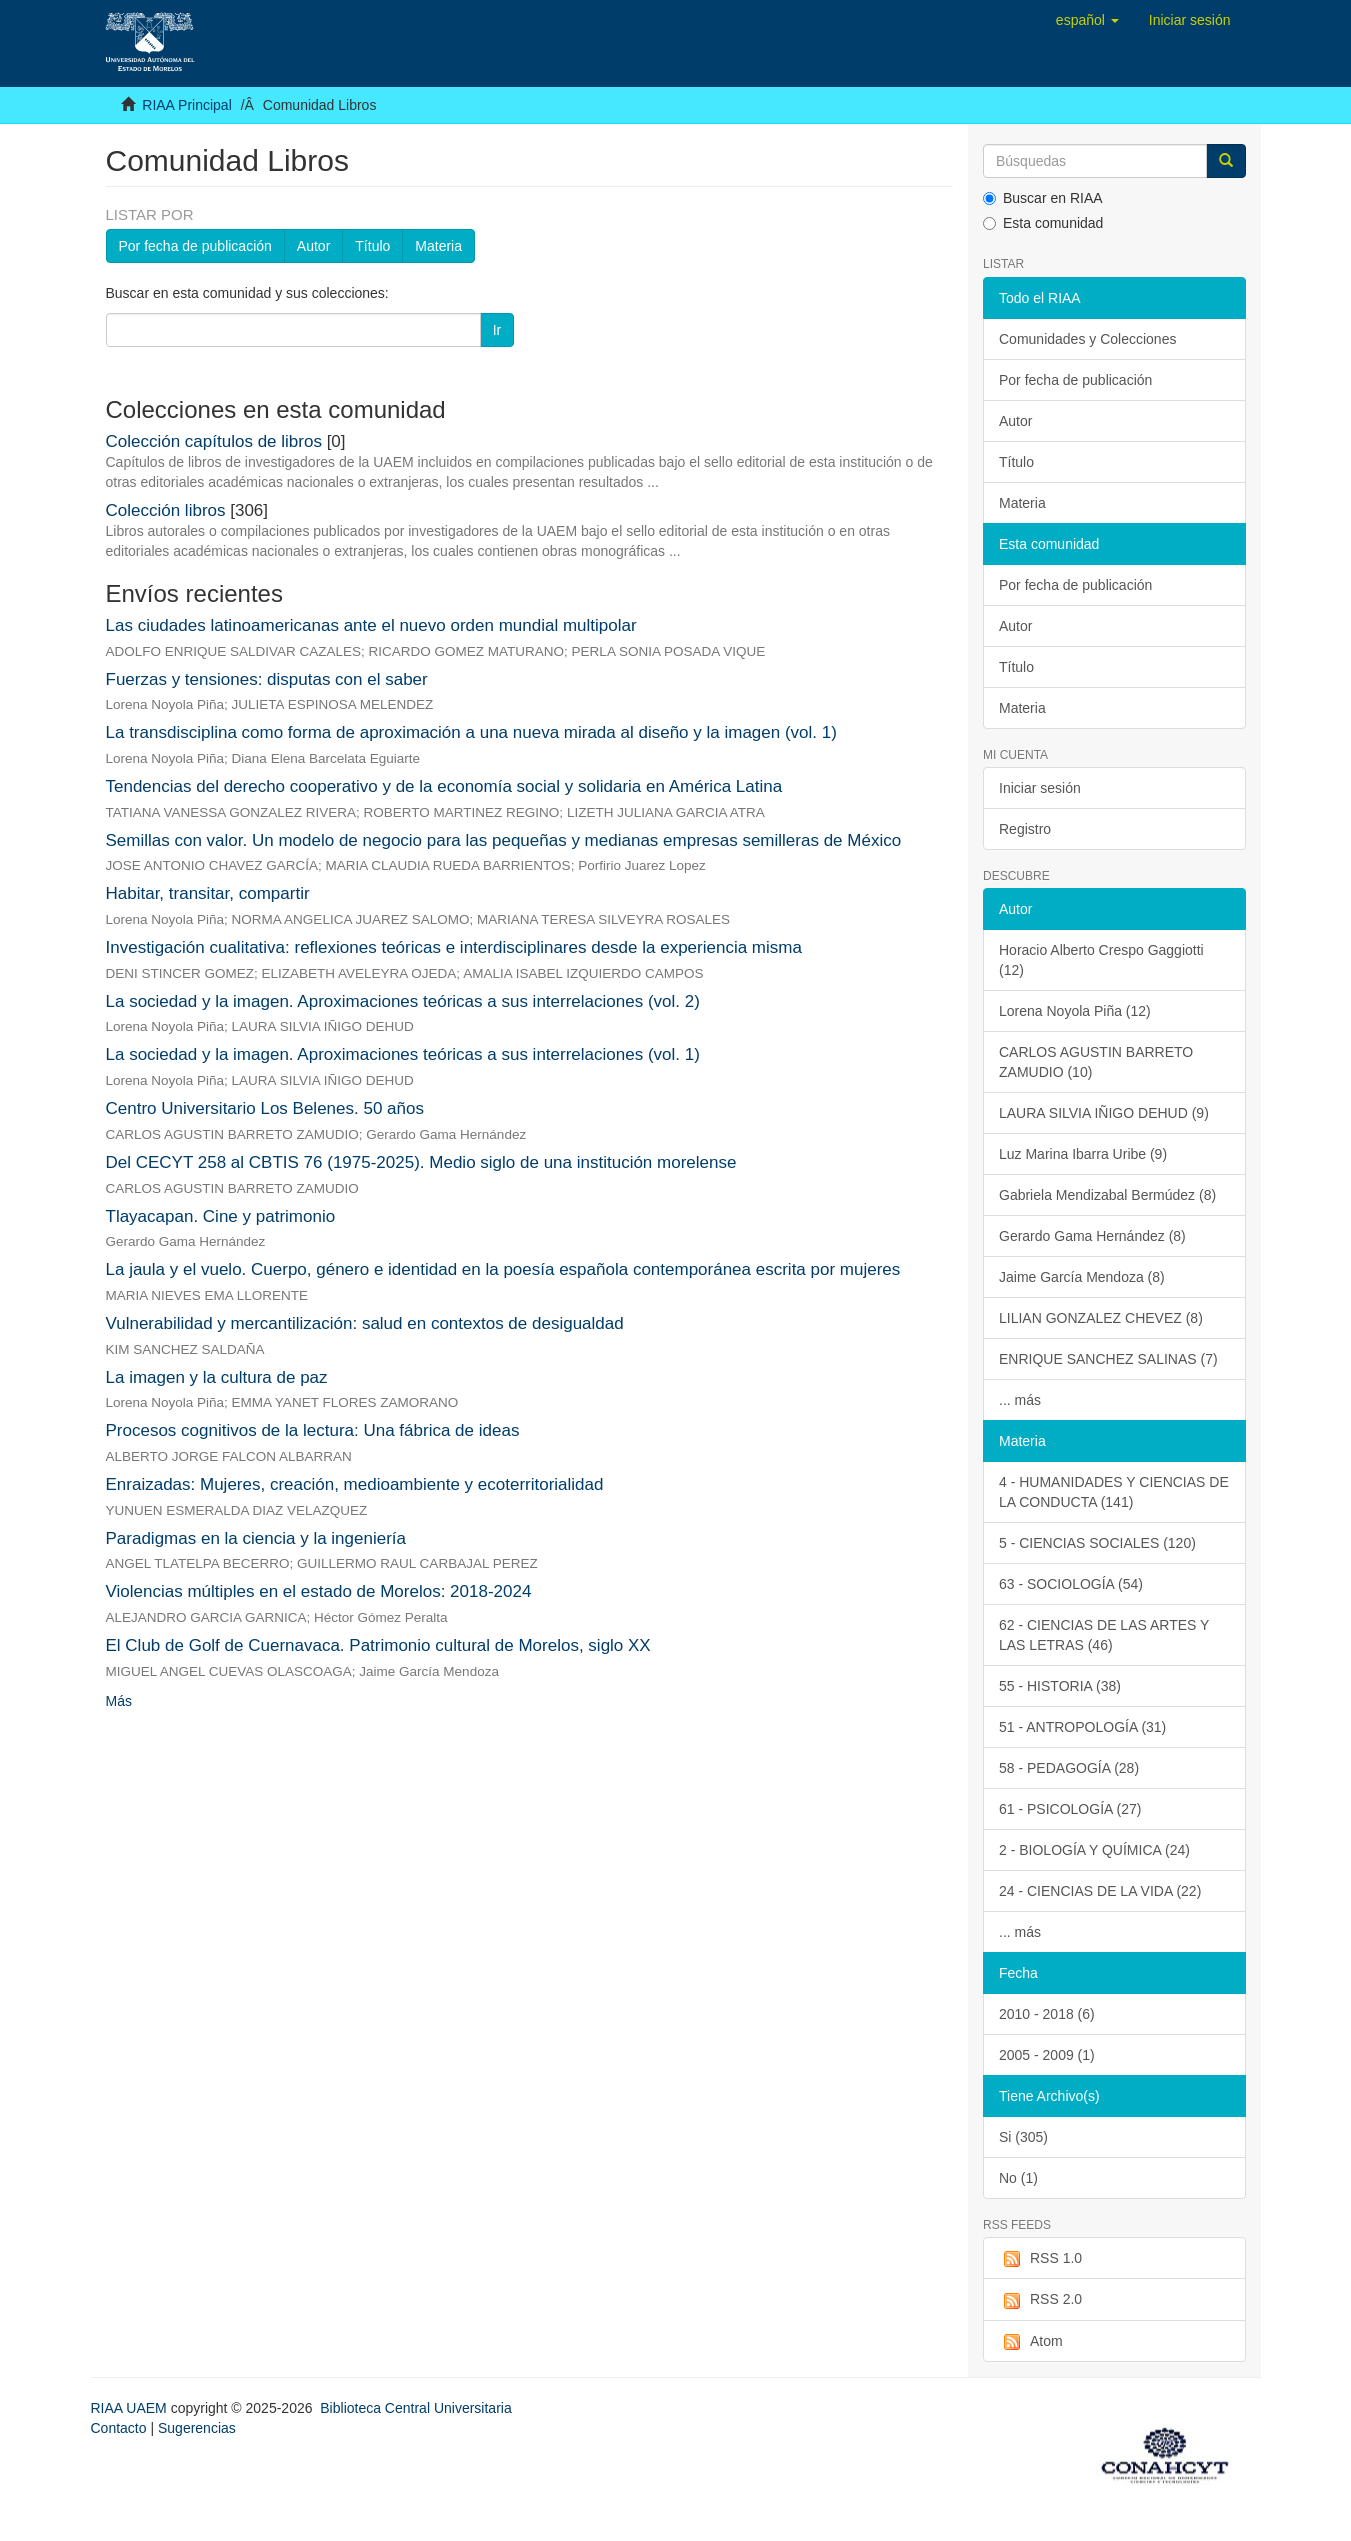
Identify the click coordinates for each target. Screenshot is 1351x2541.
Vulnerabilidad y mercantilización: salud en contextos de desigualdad (365, 1323)
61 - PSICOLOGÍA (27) (1070, 1809)
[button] (1087, 20)
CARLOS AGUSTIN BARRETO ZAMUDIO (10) (1096, 1062)
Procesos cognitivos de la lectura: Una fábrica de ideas (313, 1430)
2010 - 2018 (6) (1047, 2014)
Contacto (119, 2428)
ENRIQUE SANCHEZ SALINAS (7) (1108, 1359)
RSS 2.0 (1040, 2300)
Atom (1031, 2342)
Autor (313, 246)
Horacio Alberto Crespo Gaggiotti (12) (1101, 960)
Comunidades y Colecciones (1087, 339)
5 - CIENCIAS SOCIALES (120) (1097, 1543)
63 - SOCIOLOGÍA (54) (1071, 1584)
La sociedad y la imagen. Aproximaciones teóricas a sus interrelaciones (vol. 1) (403, 1054)
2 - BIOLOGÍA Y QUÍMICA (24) (1094, 1850)
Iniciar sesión (1040, 788)
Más (119, 1701)
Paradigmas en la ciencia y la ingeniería (256, 1538)
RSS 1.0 (1040, 2259)
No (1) (1018, 2178)
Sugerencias (197, 2428)
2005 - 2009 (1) (1047, 2055)
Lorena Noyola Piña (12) (1075, 1011)
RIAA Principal (186, 105)
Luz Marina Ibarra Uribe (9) (1083, 1154)
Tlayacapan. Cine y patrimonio (221, 1216)
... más (1020, 1400)
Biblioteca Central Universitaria (415, 2408)
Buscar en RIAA (1043, 198)
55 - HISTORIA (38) (1060, 1686)
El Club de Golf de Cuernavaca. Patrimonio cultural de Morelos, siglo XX (378, 1645)
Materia (438, 246)
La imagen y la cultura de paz (217, 1377)
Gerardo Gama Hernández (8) (1092, 1236)
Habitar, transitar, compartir (208, 893)
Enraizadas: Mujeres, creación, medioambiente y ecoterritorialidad (355, 1484)
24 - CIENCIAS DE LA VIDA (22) (1100, 1891)
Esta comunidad (1043, 223)
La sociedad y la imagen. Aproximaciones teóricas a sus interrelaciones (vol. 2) (403, 1001)
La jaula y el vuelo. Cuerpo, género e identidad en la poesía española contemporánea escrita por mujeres (503, 1269)
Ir (497, 330)
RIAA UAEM (131, 2408)
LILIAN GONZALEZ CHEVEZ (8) (1101, 1318)
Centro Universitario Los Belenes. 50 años (265, 1108)
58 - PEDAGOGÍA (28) (1069, 1768)
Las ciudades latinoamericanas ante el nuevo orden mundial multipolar (371, 625)
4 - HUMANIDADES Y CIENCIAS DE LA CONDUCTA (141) (1114, 1492)
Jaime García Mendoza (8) (1082, 1277)
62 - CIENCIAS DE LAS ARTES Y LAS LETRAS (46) (1104, 1635)
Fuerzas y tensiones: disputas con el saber (267, 679)
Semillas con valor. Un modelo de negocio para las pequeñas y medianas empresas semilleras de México (504, 840)
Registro (1025, 829)
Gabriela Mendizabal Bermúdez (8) (1107, 1195)
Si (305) (1023, 2137)
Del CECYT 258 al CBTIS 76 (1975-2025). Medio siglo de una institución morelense (421, 1162)
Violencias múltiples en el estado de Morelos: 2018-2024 (319, 1591)
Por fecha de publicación (195, 246)
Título (372, 246)
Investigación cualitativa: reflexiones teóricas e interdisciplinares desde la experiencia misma (454, 947)
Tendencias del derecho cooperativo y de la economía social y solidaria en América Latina (444, 786)
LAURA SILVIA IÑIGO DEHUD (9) (1104, 1113)
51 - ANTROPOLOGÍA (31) (1082, 1727)
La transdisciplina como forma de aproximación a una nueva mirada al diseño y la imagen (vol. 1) (471, 732)
